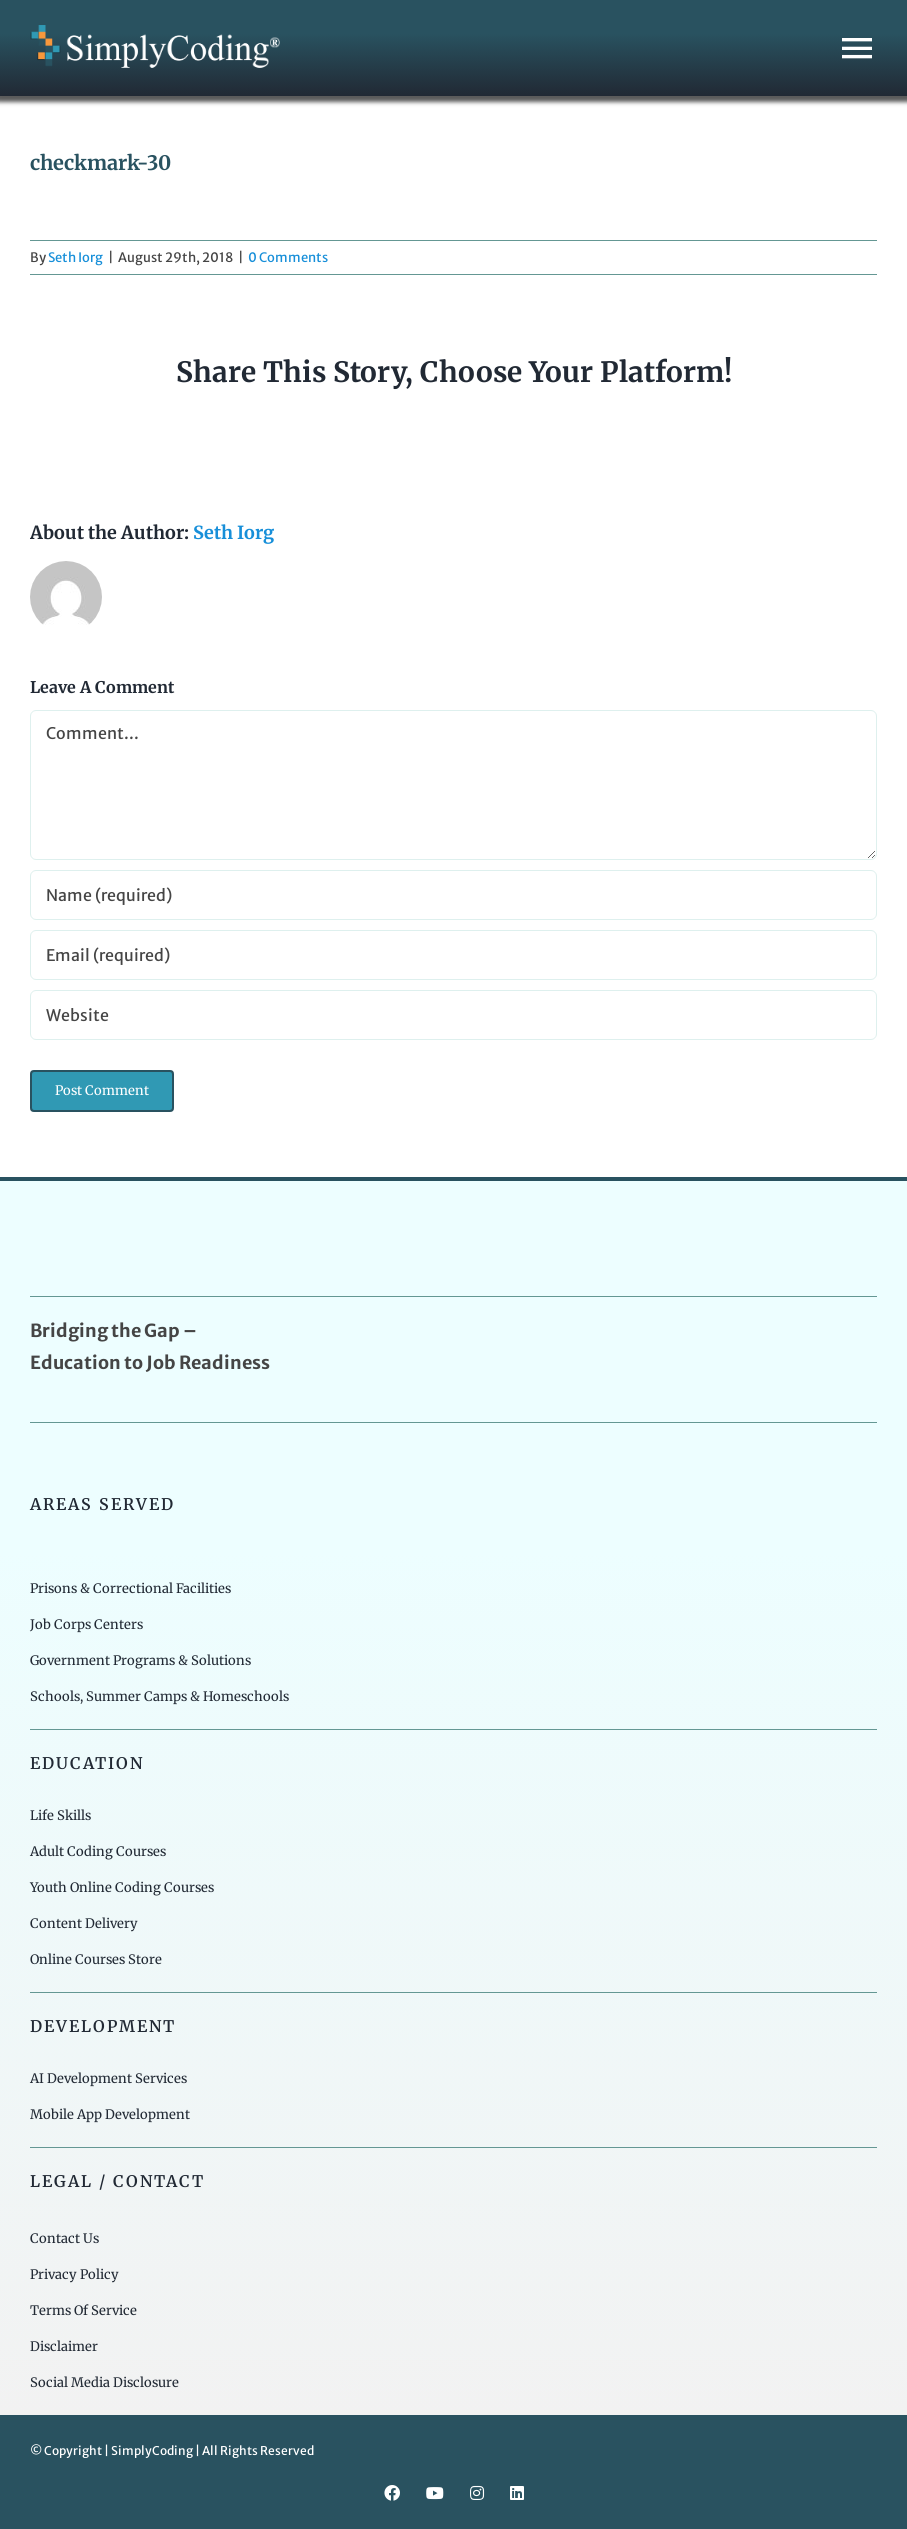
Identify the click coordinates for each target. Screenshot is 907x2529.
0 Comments (288, 257)
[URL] (453, 1015)
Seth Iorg (75, 257)
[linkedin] (517, 2493)
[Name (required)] (453, 895)
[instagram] (477, 2493)
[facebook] (392, 2493)
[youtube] (435, 2493)
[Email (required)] (453, 955)
